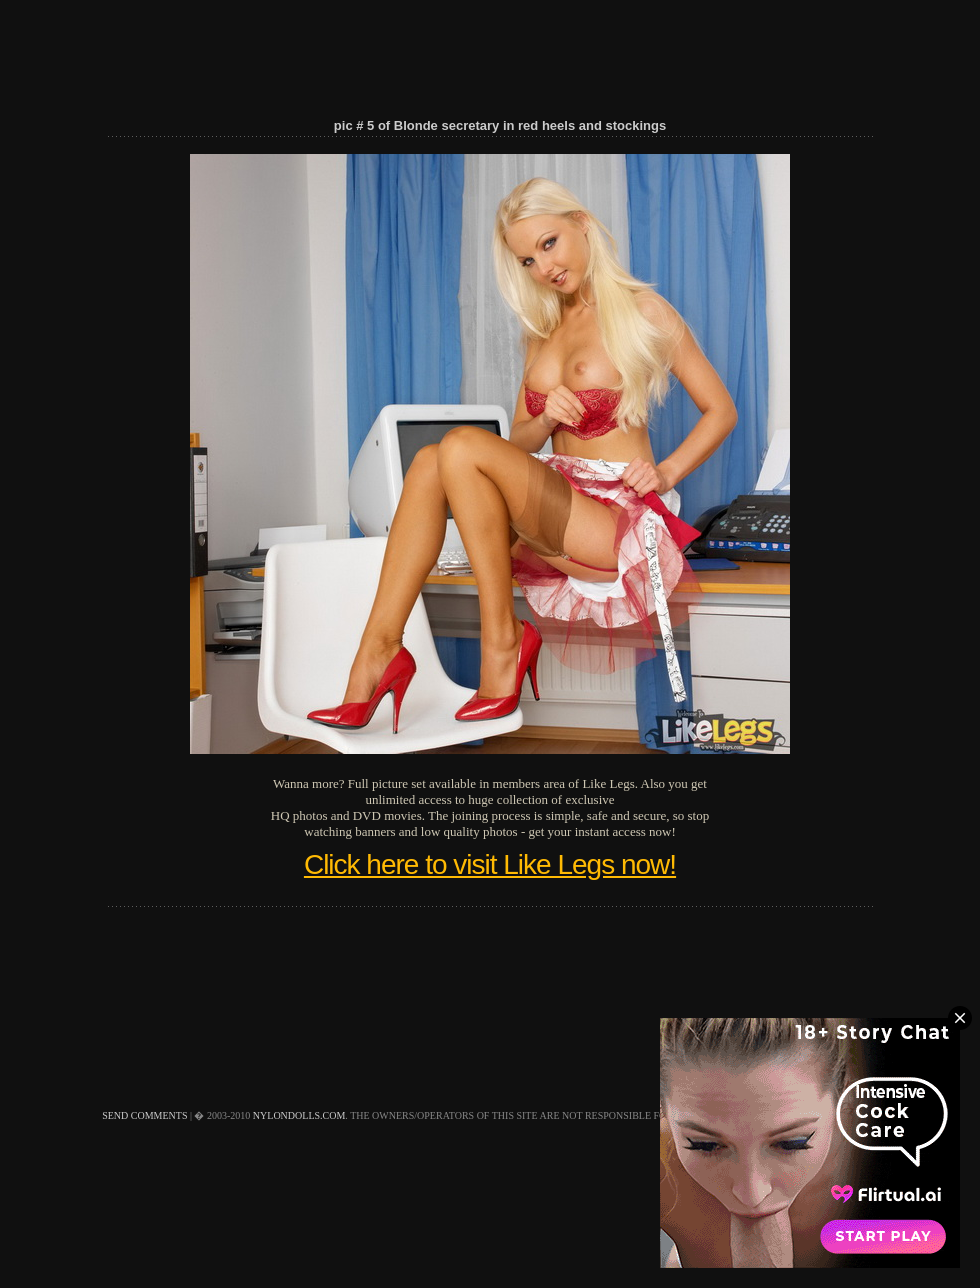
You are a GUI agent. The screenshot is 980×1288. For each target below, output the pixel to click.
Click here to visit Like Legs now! (490, 864)
